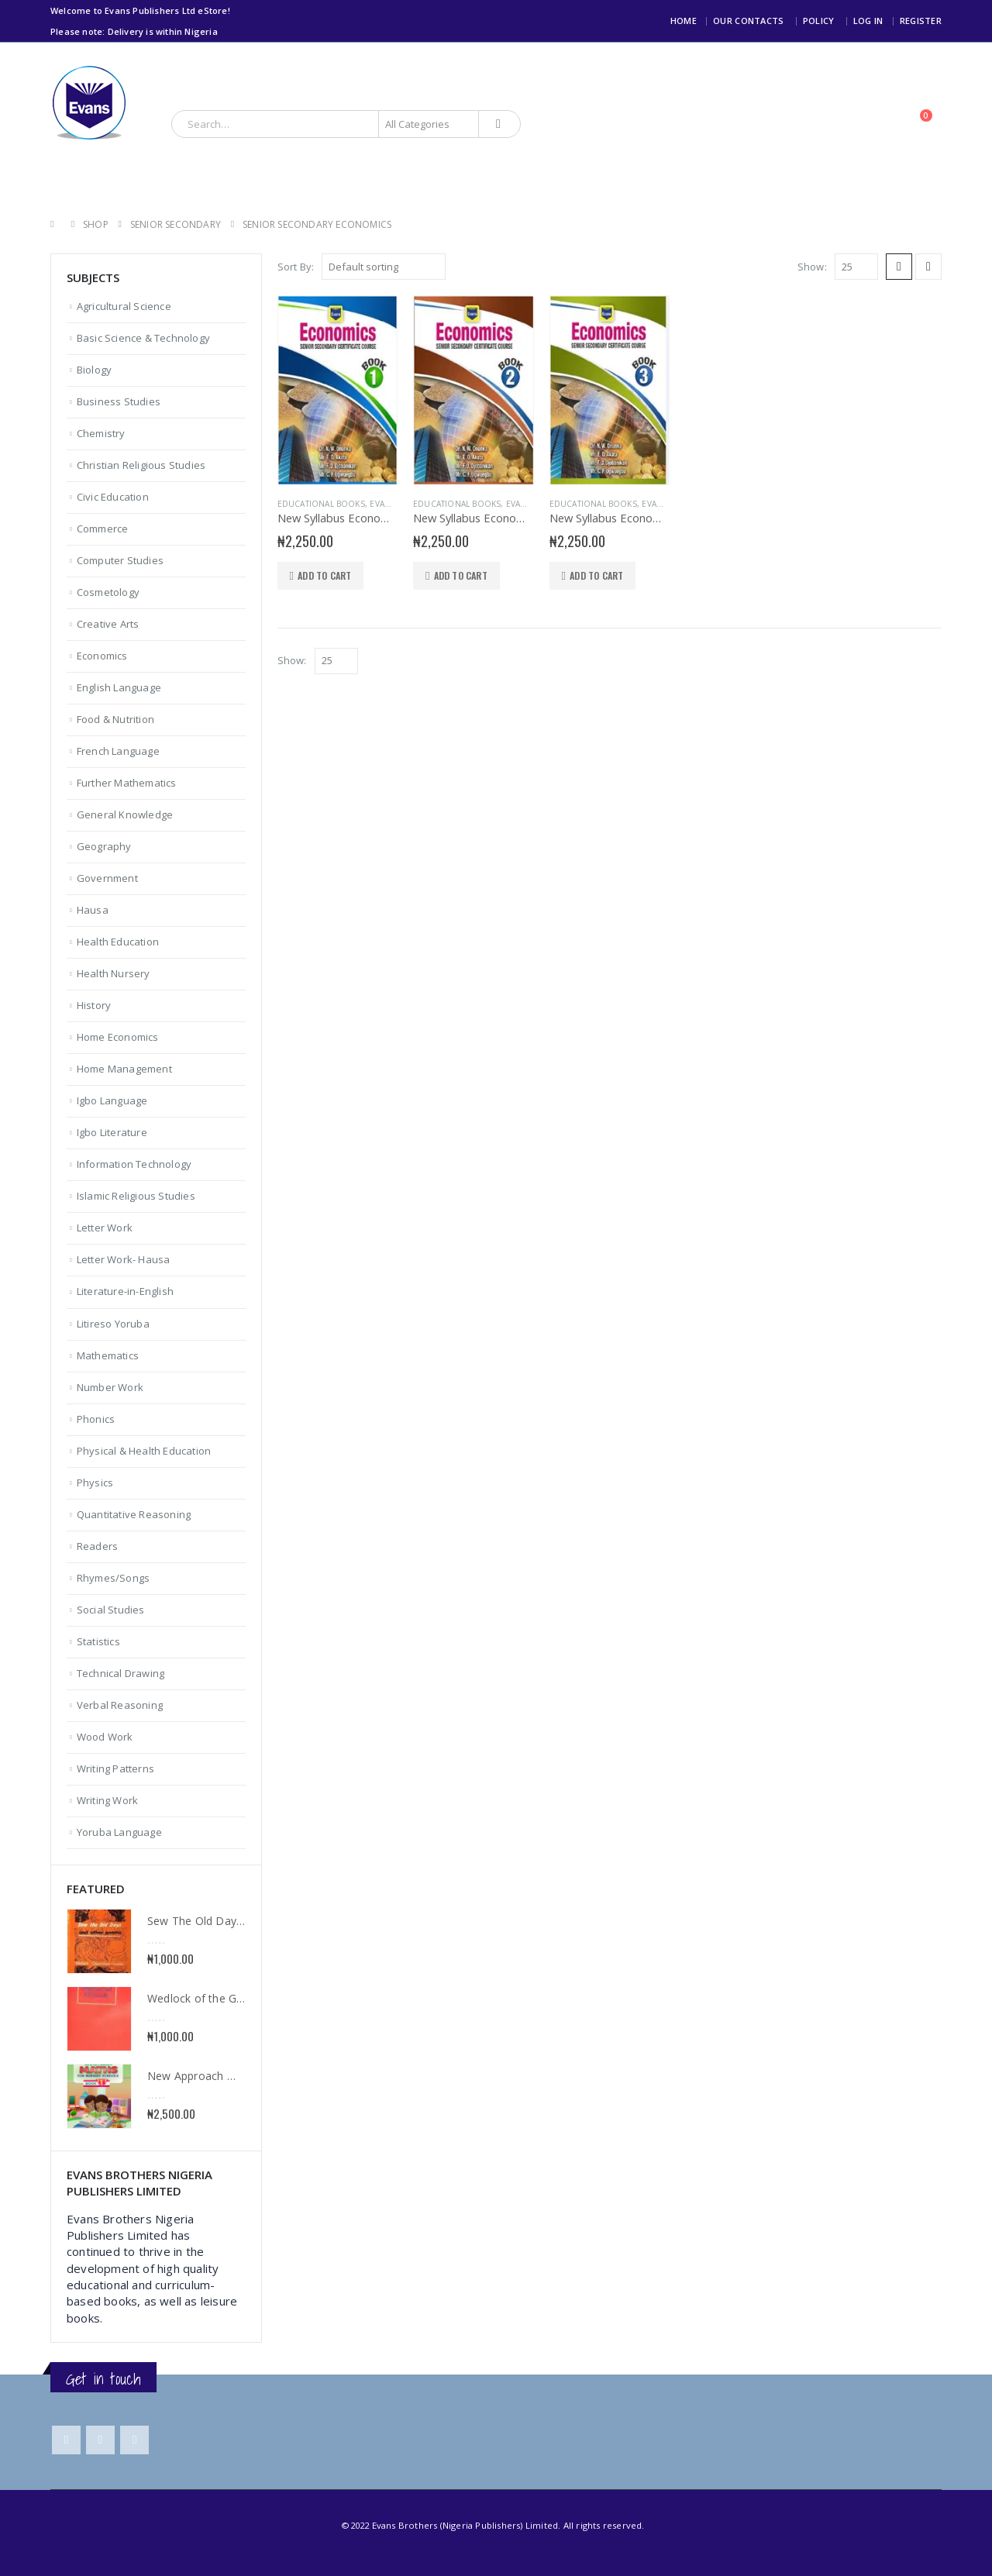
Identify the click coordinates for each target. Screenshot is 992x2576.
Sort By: (296, 267)
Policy (819, 20)
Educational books (321, 503)
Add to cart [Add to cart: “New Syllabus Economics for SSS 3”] (596, 575)
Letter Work (105, 1228)
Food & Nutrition (115, 719)
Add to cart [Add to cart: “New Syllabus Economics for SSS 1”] (324, 575)
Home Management (124, 1069)
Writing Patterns (115, 1768)
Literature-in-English (125, 1291)
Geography (104, 846)
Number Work (110, 1387)
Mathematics (108, 1355)
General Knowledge (125, 814)
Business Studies (118, 401)
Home (683, 20)
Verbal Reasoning (120, 1705)
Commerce (103, 529)
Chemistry (101, 433)
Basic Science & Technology (143, 338)
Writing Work (107, 1800)
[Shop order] (384, 266)
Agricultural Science (124, 306)
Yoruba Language (119, 1832)
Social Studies (111, 1610)
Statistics (98, 1641)
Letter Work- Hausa (123, 1259)
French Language (118, 751)
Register (921, 20)
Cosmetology (108, 592)
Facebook (66, 2440)
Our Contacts (748, 20)
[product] (338, 390)
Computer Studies (120, 560)
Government (107, 878)
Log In (868, 20)
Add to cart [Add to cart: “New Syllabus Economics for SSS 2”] (460, 575)
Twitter (100, 2440)
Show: (812, 267)
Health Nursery (113, 973)
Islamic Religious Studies (136, 1196)
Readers (97, 1546)
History (94, 1005)
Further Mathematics (127, 783)
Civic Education (113, 497)
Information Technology (134, 1164)
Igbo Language (112, 1100)
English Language (119, 687)
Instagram (134, 2440)
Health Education (118, 942)
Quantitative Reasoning (134, 1514)
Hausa (92, 910)
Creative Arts (108, 624)
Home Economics (118, 1037)
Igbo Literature (112, 1132)
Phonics (96, 1419)
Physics (95, 1482)
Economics (102, 656)
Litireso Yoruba (113, 1324)
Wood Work (105, 1737)
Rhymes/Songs (113, 1578)
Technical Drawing (120, 1673)
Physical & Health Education (144, 1451)
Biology (94, 370)
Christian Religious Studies (141, 465)
